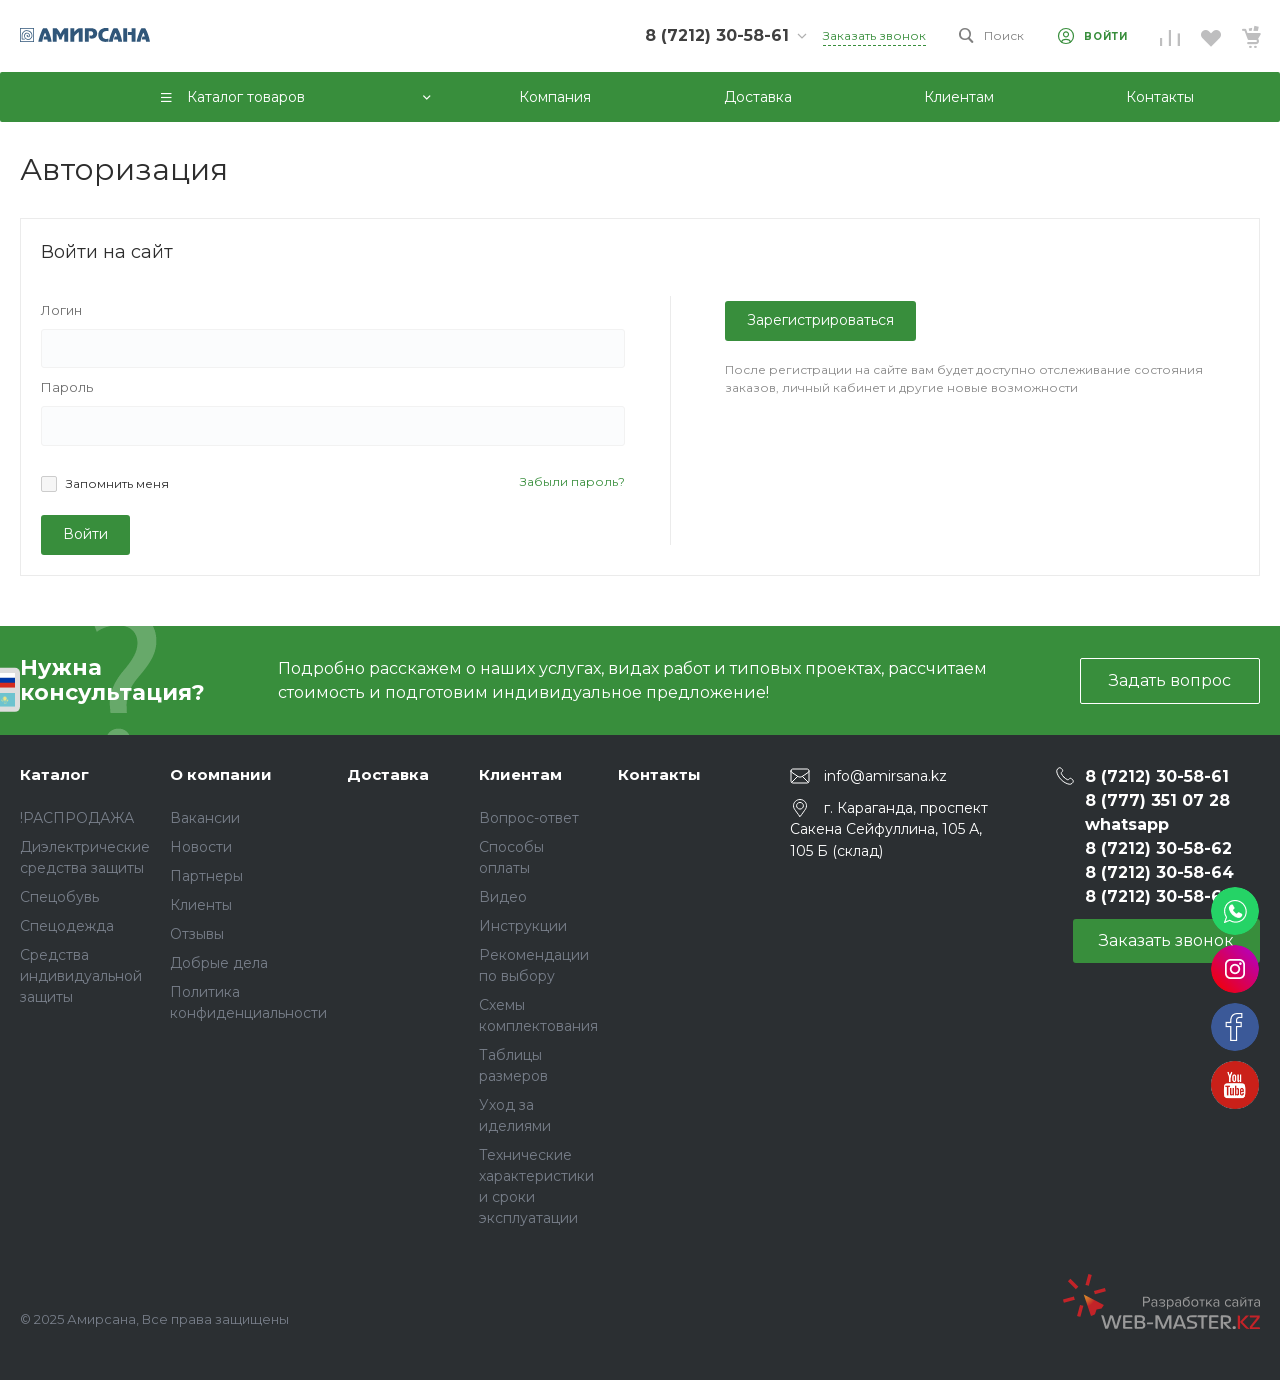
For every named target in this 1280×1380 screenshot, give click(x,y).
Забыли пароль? (572, 481)
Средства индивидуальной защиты (81, 976)
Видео (503, 897)
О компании (221, 774)
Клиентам (520, 774)
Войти (85, 534)
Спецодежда (67, 926)
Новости (201, 847)
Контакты (659, 774)
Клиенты (201, 905)
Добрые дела (219, 963)
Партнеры (206, 876)
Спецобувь (59, 897)
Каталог (54, 774)
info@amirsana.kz (885, 776)
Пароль (67, 387)
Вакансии (205, 818)
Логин (61, 310)
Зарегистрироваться (820, 320)
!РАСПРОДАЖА (77, 818)
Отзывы (197, 934)
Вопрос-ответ (529, 818)
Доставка (388, 774)
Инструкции (523, 926)
